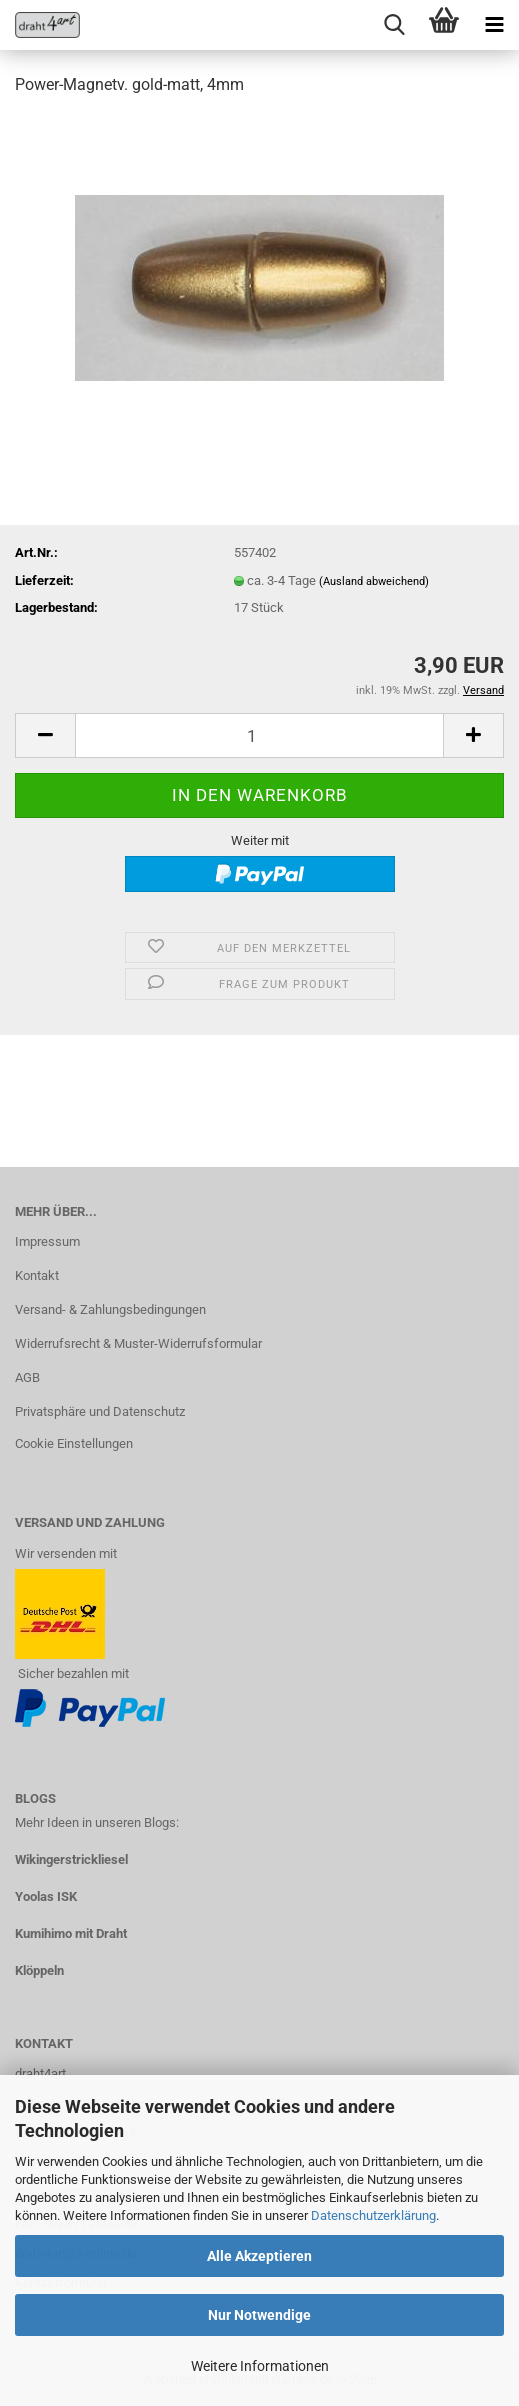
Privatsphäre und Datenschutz (100, 1411)
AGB (27, 1377)
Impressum (47, 1241)
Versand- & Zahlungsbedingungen (110, 1309)
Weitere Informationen (260, 2366)
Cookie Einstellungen (74, 1443)
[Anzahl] (259, 735)
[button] (45, 735)
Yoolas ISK (46, 1896)
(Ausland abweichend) (374, 581)
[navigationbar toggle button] (494, 25)
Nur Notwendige (259, 2315)
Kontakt (37, 1275)
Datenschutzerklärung (373, 2215)
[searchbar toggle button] (394, 25)
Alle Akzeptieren (259, 2256)
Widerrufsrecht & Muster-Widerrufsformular (138, 1343)
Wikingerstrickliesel (71, 1859)
